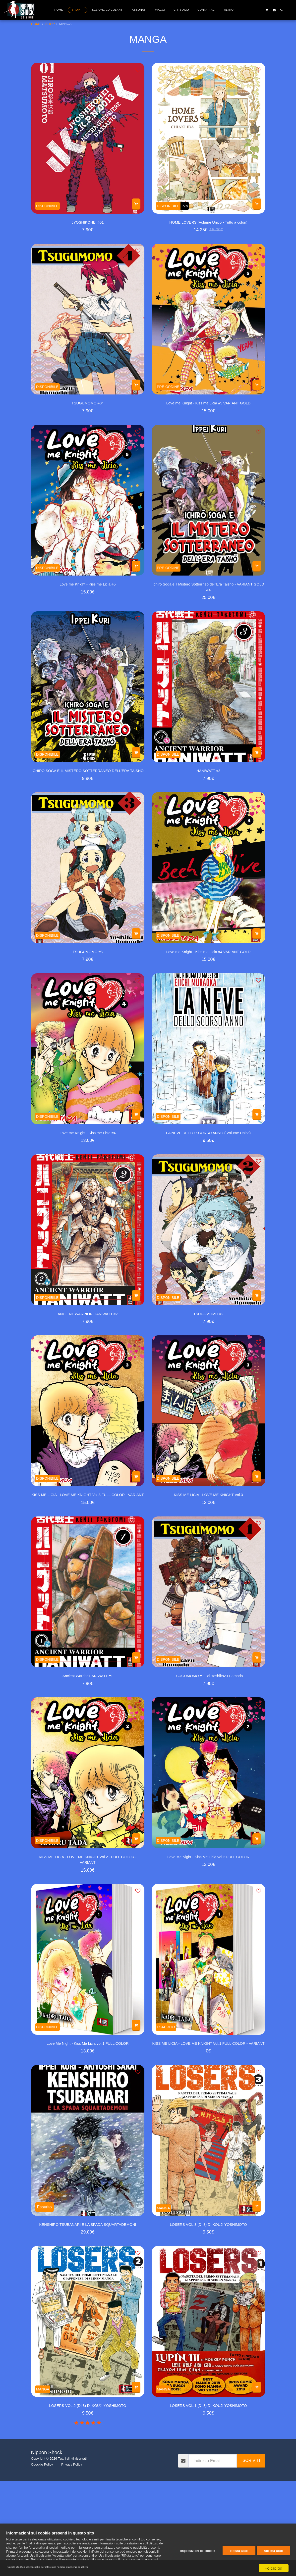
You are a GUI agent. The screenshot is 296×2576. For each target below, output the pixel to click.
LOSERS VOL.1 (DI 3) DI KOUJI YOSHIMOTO (208, 2498)
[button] (252, 9)
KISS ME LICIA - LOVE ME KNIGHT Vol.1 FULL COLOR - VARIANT (208, 2121)
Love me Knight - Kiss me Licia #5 (88, 608)
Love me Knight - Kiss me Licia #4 (88, 1180)
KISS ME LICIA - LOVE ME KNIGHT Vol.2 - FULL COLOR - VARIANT (87, 1930)
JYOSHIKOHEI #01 (88, 235)
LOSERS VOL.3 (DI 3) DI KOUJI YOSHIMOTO (208, 2308)
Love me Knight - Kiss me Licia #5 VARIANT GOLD (208, 422)
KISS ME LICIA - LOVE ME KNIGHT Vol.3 (208, 1553)
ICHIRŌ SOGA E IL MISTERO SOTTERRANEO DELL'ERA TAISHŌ (87, 802)
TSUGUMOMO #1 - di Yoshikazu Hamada (208, 1744)
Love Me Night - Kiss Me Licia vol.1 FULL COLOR (87, 2117)
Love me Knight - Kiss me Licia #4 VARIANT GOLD (208, 993)
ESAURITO (168, 2099)
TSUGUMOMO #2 (208, 1370)
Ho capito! (273, 2568)
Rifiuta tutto (237, 2550)
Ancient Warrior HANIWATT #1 (88, 1744)
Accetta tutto (273, 2550)
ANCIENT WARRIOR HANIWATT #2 (87, 1370)
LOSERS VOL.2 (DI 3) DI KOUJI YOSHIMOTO (87, 2498)
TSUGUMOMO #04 (88, 418)
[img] (87, 150)
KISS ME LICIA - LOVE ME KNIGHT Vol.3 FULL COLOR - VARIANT (87, 1557)
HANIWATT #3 (208, 799)
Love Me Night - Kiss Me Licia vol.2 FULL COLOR (208, 1927)
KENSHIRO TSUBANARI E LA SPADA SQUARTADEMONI (88, 2311)
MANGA (165, 2289)
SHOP (50, 24)
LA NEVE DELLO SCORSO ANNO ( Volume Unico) (208, 1183)
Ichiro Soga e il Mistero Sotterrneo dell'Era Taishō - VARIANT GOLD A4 (208, 612)
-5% (190, 216)
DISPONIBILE (49, 216)
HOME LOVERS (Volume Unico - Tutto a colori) (208, 235)
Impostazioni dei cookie (195, 2550)
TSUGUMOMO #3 (87, 989)
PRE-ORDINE (170, 399)
